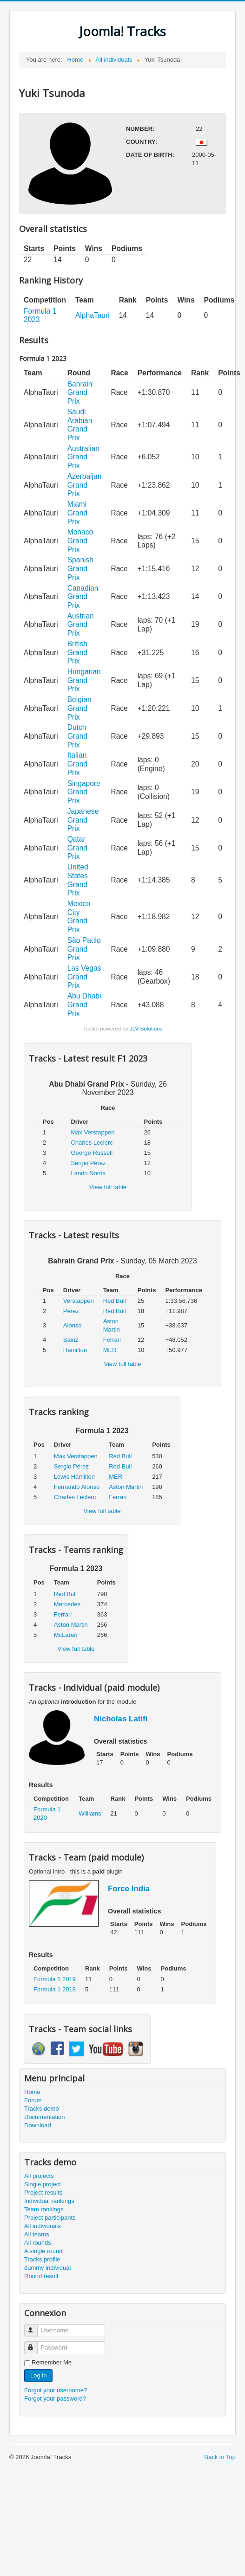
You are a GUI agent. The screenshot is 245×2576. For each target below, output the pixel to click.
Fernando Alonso (76, 1486)
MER (110, 1349)
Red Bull (114, 1300)
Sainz (71, 1339)
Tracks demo (41, 2108)
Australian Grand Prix (83, 457)
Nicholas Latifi (120, 1718)
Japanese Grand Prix (83, 819)
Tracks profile (42, 2259)
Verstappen (78, 1300)
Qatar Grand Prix (77, 847)
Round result (41, 2276)
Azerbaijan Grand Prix (84, 484)
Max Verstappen (92, 1132)
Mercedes (67, 1604)
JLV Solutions (146, 1028)
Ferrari (112, 1339)
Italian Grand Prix (77, 763)
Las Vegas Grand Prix (84, 976)
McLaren (66, 1634)
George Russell (92, 1152)
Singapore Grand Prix (83, 792)
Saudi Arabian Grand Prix (80, 425)
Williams (90, 1813)
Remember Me (52, 2362)
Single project (42, 2184)
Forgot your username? (55, 2390)
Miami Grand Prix (77, 512)
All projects (39, 2175)
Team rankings (44, 2209)
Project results (43, 2192)
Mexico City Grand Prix (78, 917)
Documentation (44, 2116)
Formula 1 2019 (54, 1979)
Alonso (72, 1325)
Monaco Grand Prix (80, 540)
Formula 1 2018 (54, 1989)
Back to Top (220, 2457)
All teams (36, 2234)
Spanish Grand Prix (80, 568)
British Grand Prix (77, 652)
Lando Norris (88, 1173)
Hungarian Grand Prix (84, 680)
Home (32, 2091)
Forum (33, 2100)
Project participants (50, 2217)
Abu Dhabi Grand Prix (84, 1004)
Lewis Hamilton (74, 1476)
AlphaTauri (92, 315)
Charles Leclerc (92, 1142)
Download (37, 2125)
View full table (107, 1187)
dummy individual (47, 2267)
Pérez (71, 1310)
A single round (43, 2251)
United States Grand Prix (77, 880)
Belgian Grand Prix (79, 708)
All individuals (42, 2225)
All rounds (37, 2242)
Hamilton (75, 1349)
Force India (129, 1888)
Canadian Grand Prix (83, 596)
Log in (38, 2375)
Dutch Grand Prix (77, 735)
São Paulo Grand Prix (84, 948)
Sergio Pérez (88, 1162)
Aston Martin (126, 1486)
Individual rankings (49, 2200)
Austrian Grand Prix (80, 624)
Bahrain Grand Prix (80, 392)
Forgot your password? (55, 2398)
